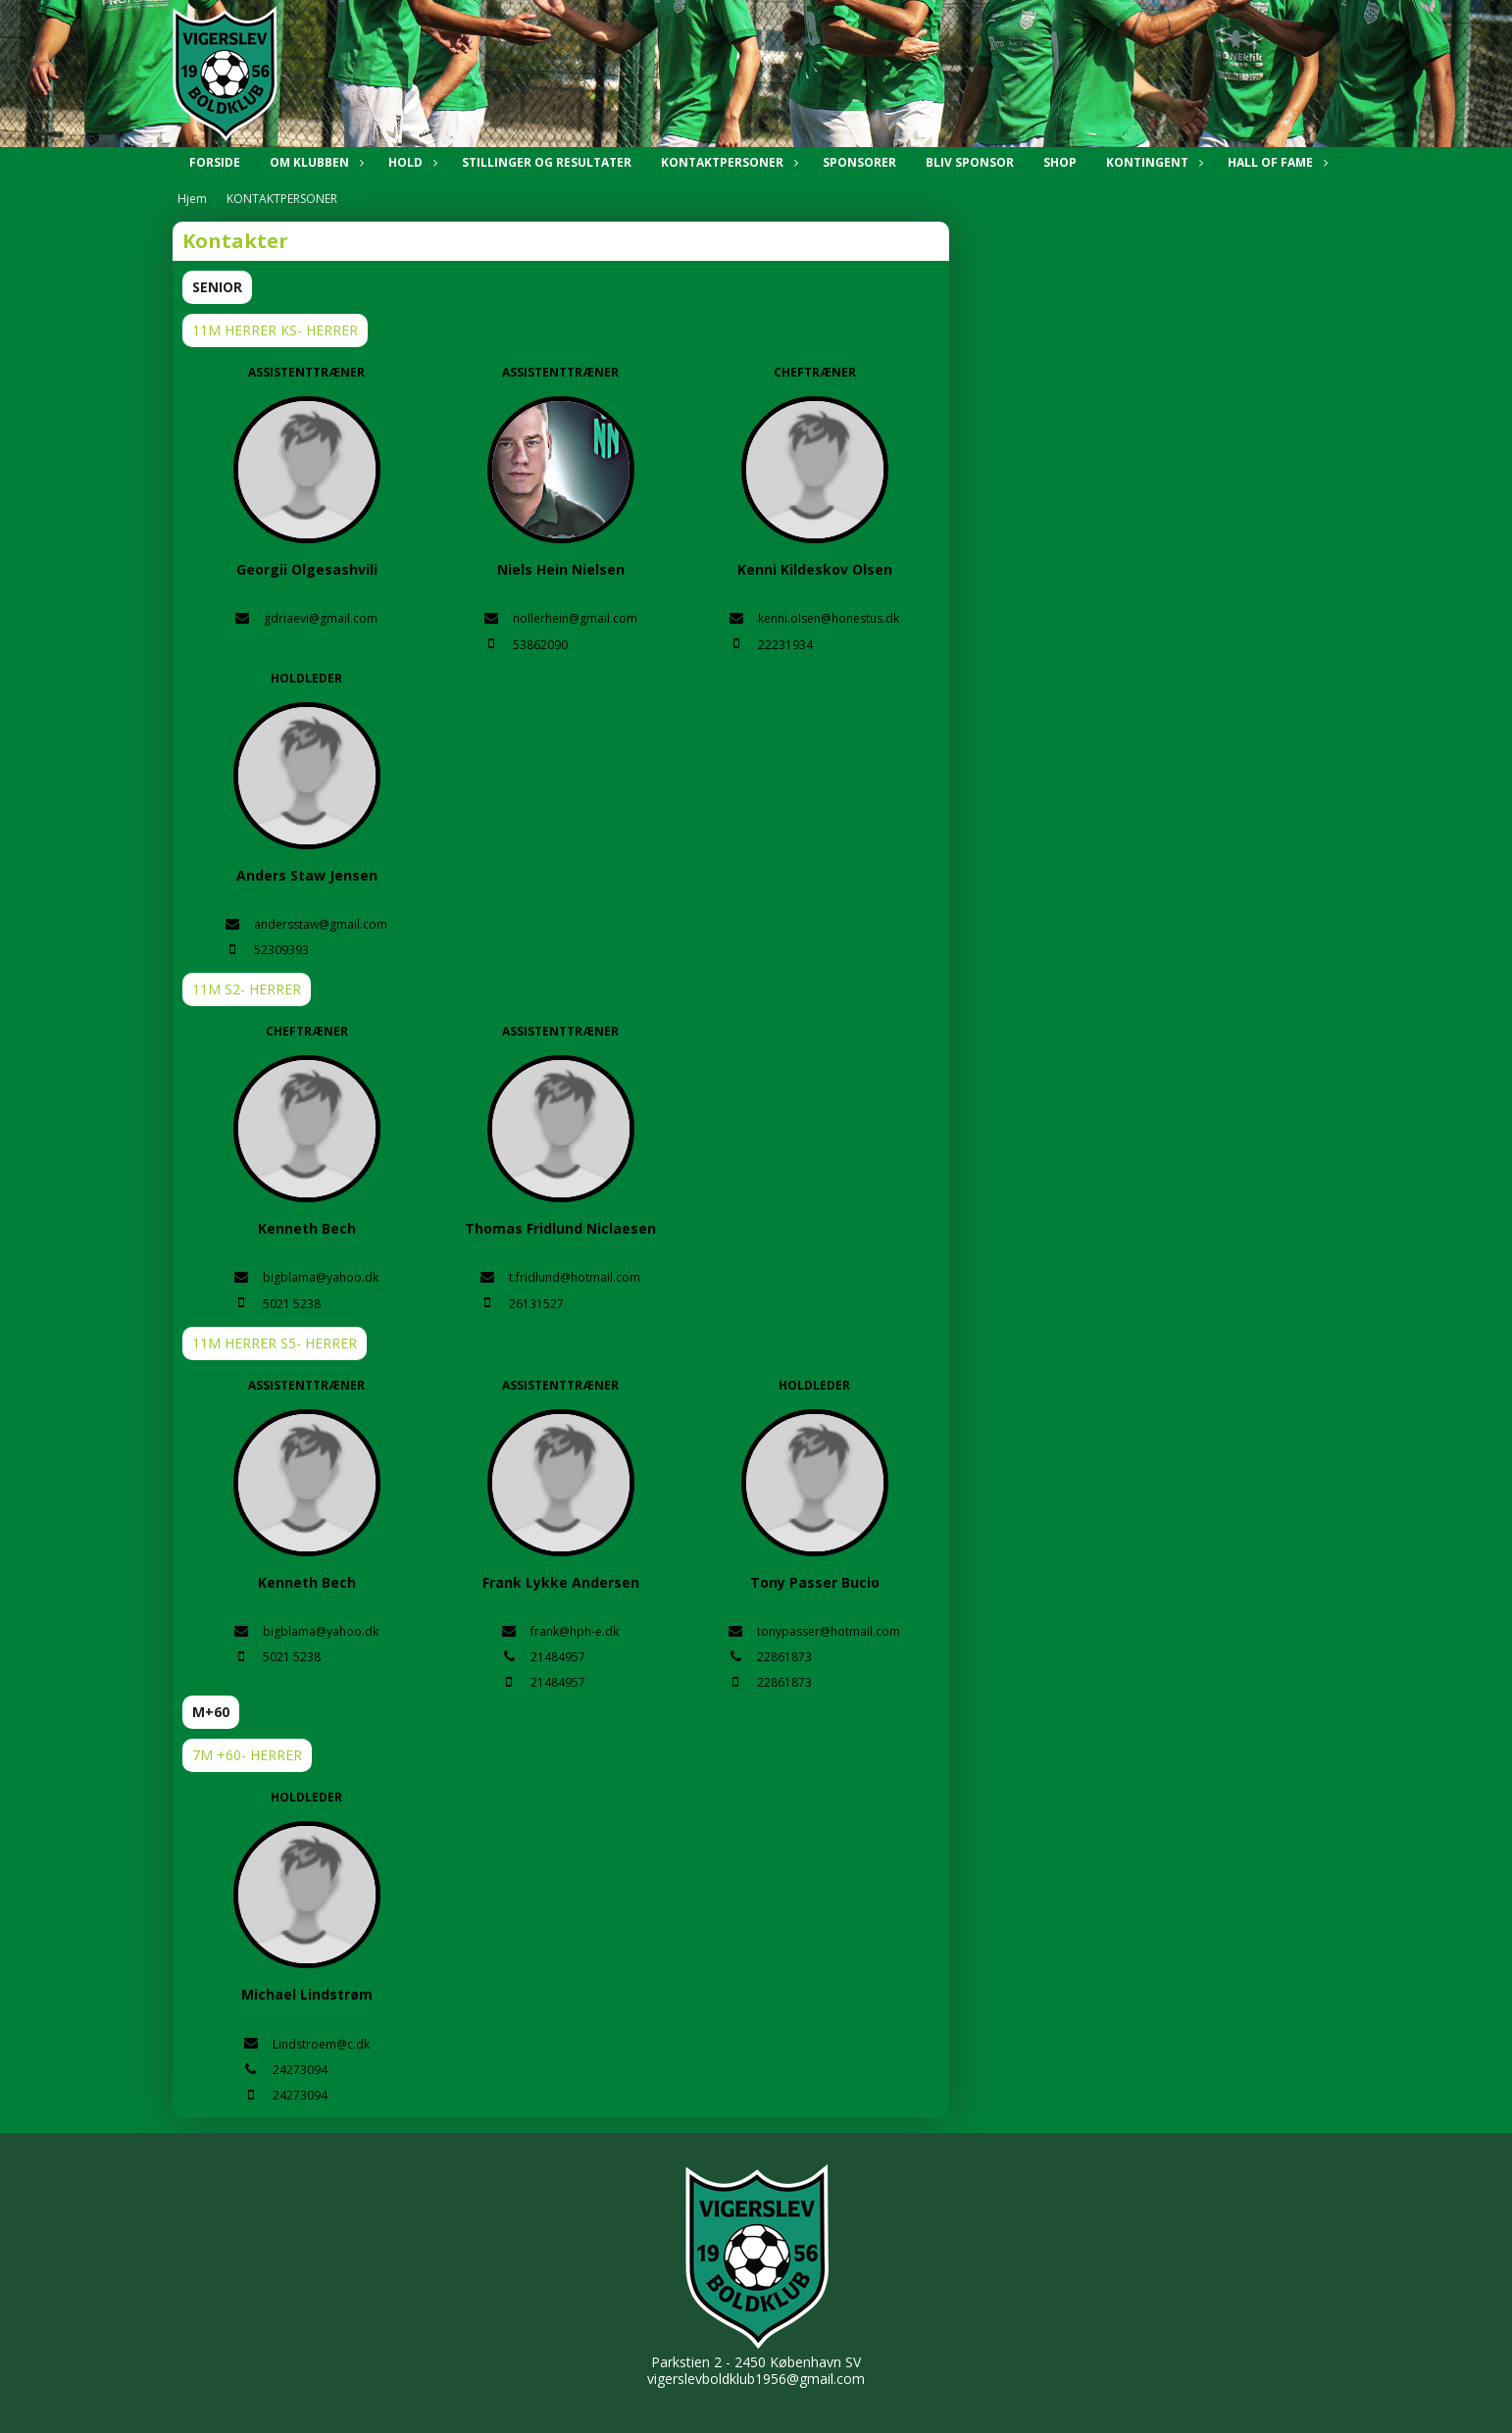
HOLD (410, 162)
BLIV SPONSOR (970, 162)
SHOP (1060, 162)
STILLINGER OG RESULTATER (546, 162)
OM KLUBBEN (314, 162)
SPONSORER (859, 162)
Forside (214, 162)
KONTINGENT (1152, 162)
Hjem (192, 198)
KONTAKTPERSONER (727, 162)
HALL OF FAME (1275, 162)
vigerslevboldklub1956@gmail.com (756, 2378)
